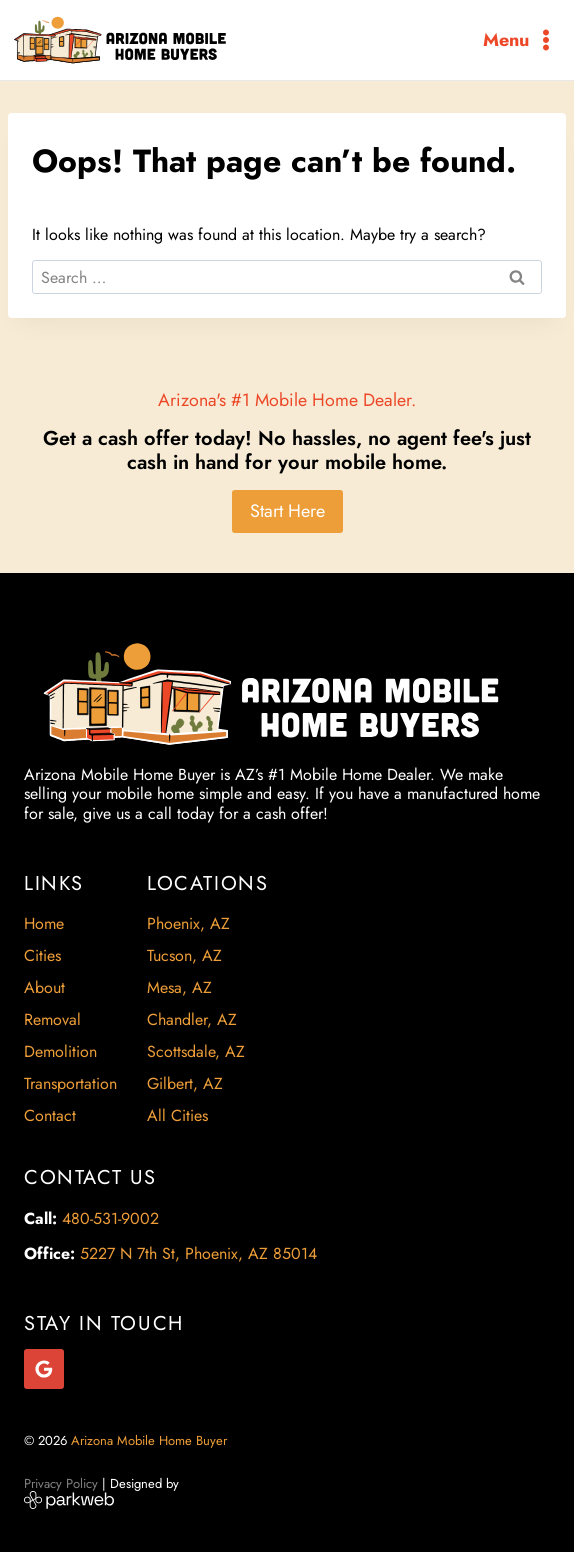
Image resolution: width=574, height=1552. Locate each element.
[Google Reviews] (44, 1369)
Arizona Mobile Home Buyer (151, 1440)
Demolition (60, 1051)
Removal (52, 1019)
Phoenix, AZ (188, 923)
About (44, 987)
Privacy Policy (61, 1483)
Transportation (70, 1083)
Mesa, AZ (179, 987)
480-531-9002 (110, 1218)
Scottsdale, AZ (196, 1051)
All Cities (177, 1115)
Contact (50, 1115)
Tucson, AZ (184, 955)
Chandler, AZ (192, 1019)
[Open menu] (520, 39)
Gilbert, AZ (185, 1083)
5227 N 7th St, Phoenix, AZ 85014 (198, 1253)
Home (44, 923)
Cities (42, 955)
